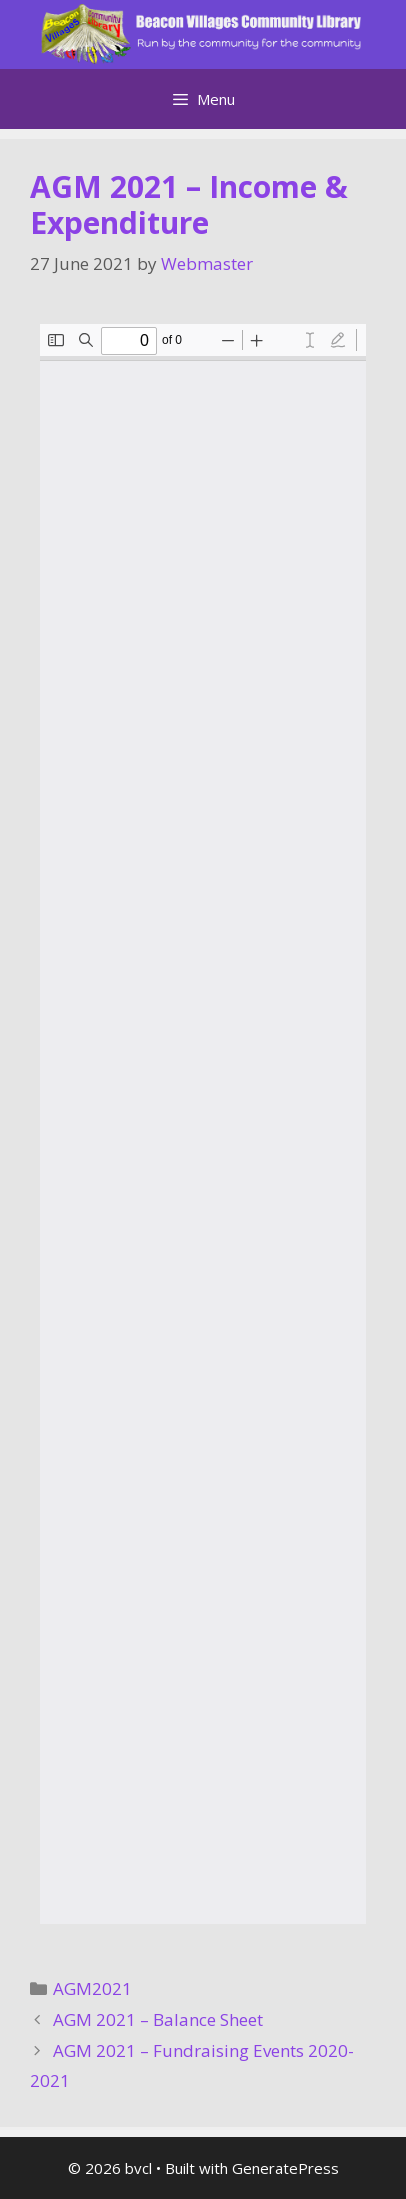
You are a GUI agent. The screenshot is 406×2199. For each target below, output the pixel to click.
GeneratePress (285, 2168)
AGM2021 (92, 1988)
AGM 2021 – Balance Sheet (158, 2019)
